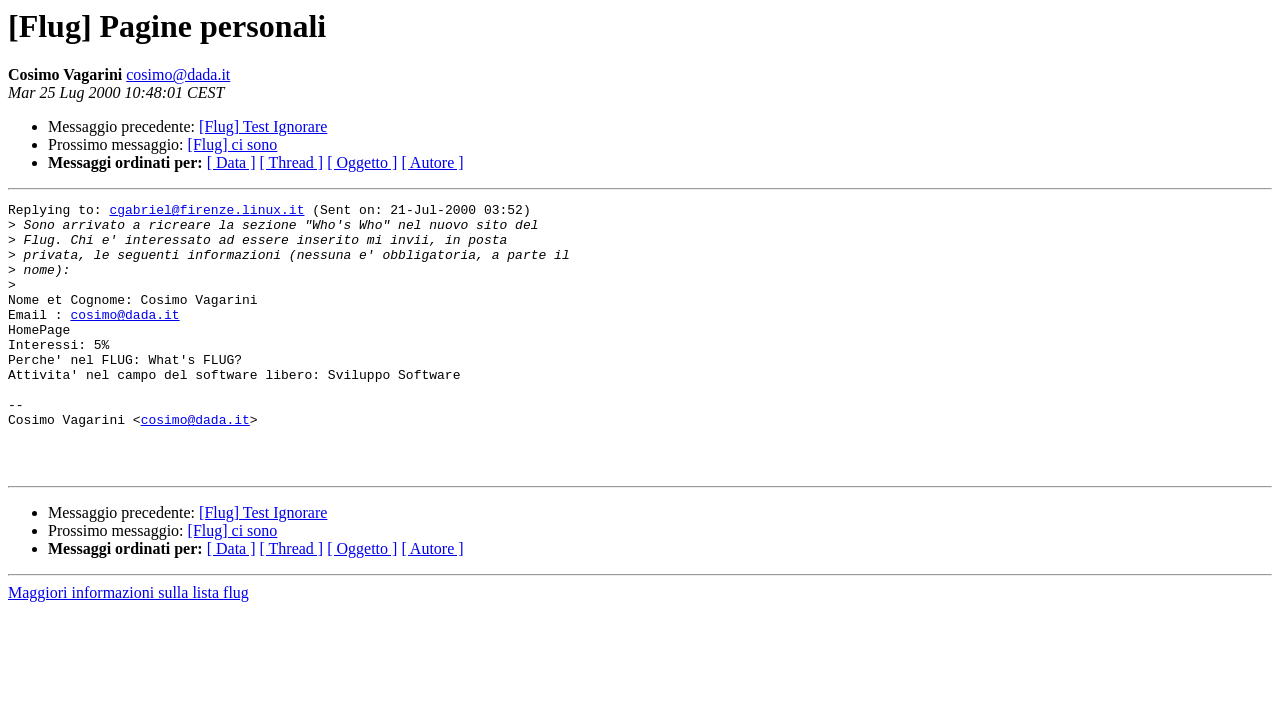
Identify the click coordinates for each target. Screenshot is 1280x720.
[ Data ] (231, 162)
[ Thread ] (292, 162)
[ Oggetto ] (362, 162)
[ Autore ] (432, 162)
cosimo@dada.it (178, 74)
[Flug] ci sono (233, 144)
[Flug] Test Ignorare (263, 126)
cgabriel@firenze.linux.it (206, 212)
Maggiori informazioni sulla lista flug (128, 646)
